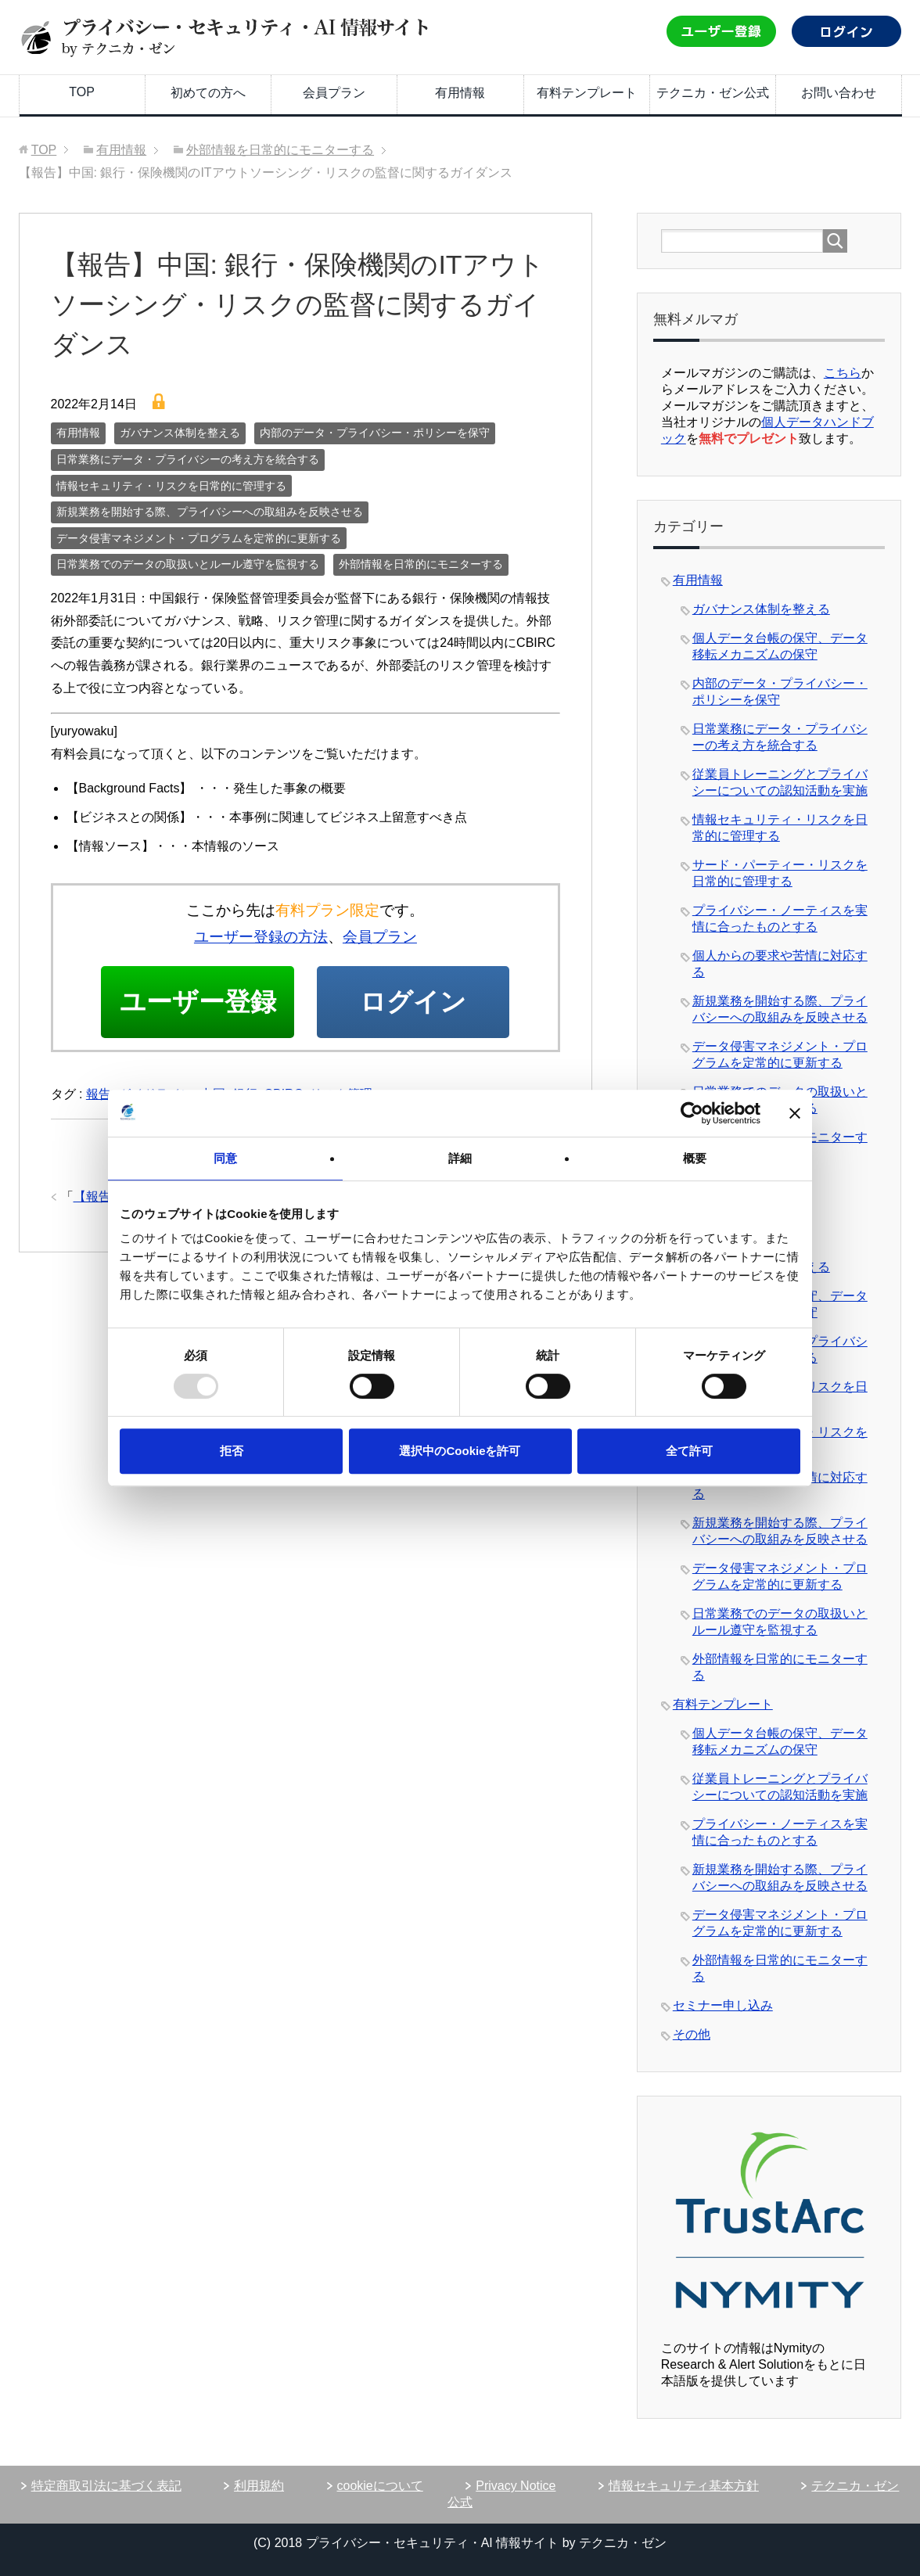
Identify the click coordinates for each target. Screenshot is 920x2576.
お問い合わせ (838, 92)
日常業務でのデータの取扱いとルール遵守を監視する (187, 564)
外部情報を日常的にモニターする (421, 564)
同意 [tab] (225, 1158)
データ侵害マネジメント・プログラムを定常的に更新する (198, 538)
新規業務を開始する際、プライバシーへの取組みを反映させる (209, 511)
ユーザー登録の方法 (261, 937)
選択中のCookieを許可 (459, 1450)
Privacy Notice (515, 2485)
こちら (842, 372)
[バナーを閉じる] (794, 1113)
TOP (82, 92)
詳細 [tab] (460, 1158)
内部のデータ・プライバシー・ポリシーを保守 (375, 432)
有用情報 (460, 92)
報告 (98, 1179)
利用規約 (259, 2485)
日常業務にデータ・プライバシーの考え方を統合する (187, 459)
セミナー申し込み (723, 2005)
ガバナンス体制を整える (180, 432)
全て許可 (689, 1450)
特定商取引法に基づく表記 (106, 2485)
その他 (691, 2034)
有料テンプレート (587, 92)
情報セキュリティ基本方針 (684, 2485)
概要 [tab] (694, 1158)
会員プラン (334, 92)
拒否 (231, 1450)
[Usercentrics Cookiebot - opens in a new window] (692, 1113)
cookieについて (380, 2485)
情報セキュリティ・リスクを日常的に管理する (171, 486)
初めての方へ (208, 92)
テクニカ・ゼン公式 (712, 92)
